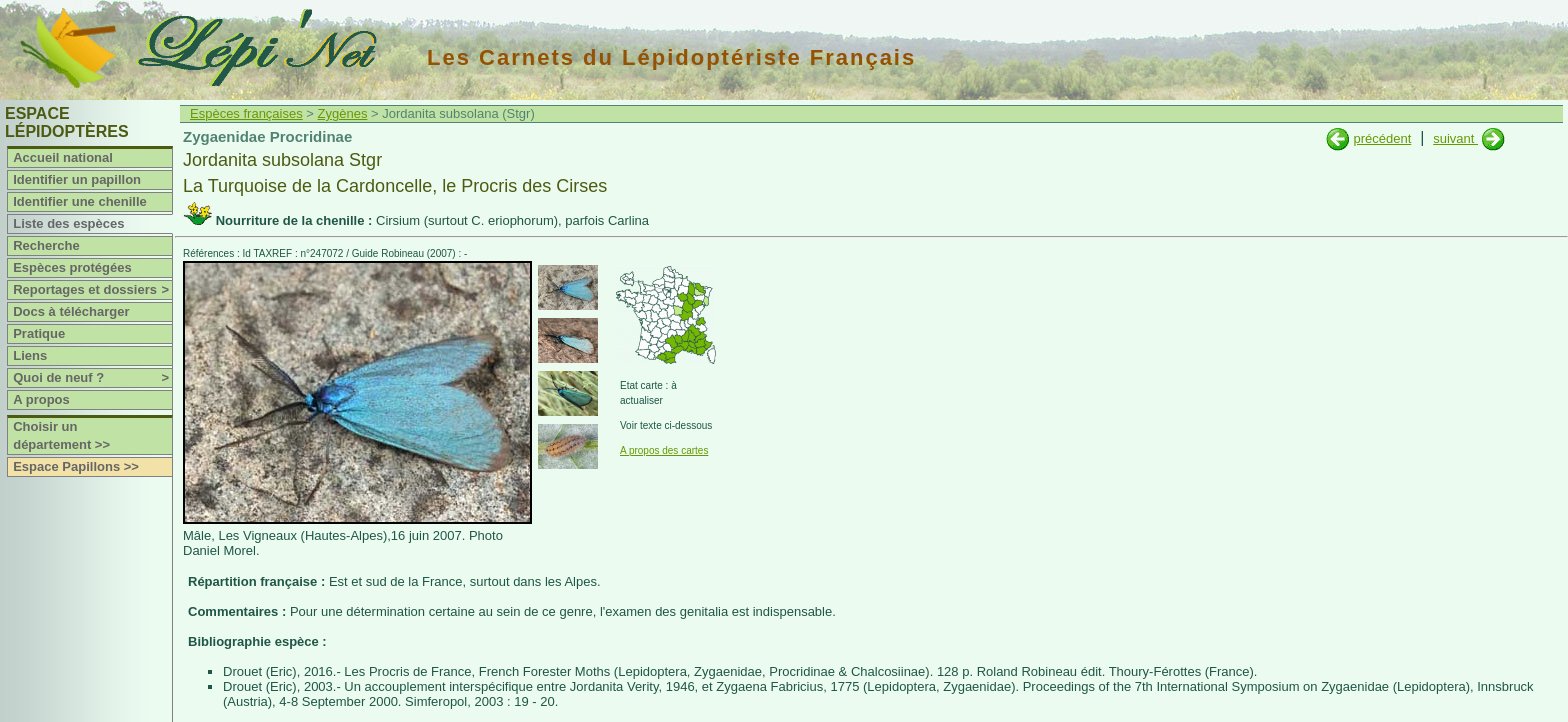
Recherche (46, 245)
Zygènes (343, 113)
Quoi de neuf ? (92, 378)
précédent (1382, 138)
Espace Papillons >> (76, 466)
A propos (41, 399)
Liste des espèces (68, 223)
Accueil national (63, 157)
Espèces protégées (72, 267)
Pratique (39, 333)
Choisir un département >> (61, 435)
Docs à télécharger (71, 311)
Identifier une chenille (80, 201)
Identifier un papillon (77, 179)
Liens (30, 355)
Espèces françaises (246, 113)
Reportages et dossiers (92, 290)
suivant (1455, 138)
